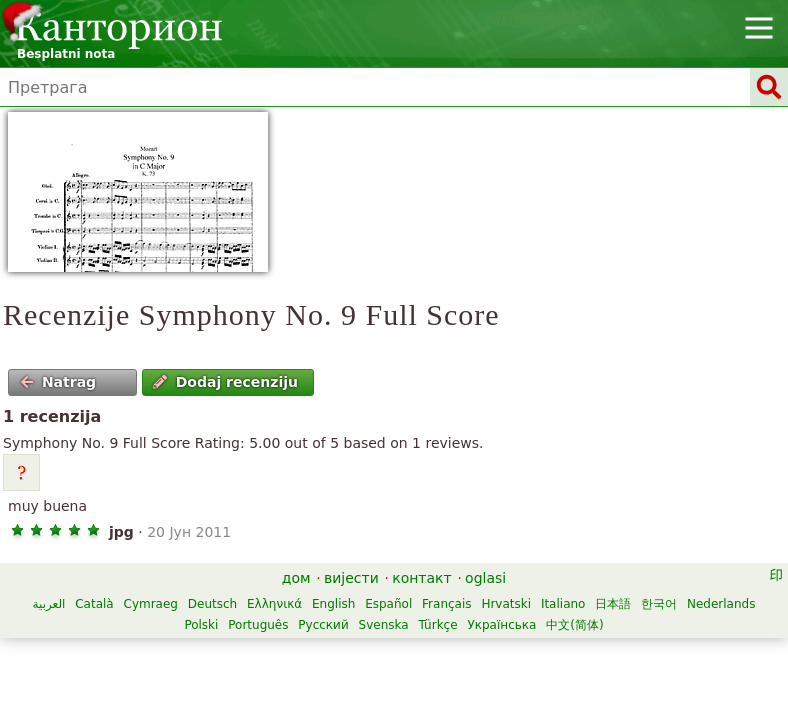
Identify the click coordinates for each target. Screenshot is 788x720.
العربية (49, 604)
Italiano (563, 604)
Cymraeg (151, 604)
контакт (422, 578)
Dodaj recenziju (225, 382)
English (333, 604)
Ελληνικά (274, 604)
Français (446, 604)
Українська (501, 625)
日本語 (613, 604)
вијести (351, 578)
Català (94, 604)
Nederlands (721, 604)
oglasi (485, 578)
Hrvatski (506, 604)
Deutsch (212, 604)
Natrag (58, 382)
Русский (323, 625)
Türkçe (437, 625)
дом (296, 578)
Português (258, 625)
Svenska (384, 625)
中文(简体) (574, 625)
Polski (201, 625)
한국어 (659, 604)
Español (388, 604)
